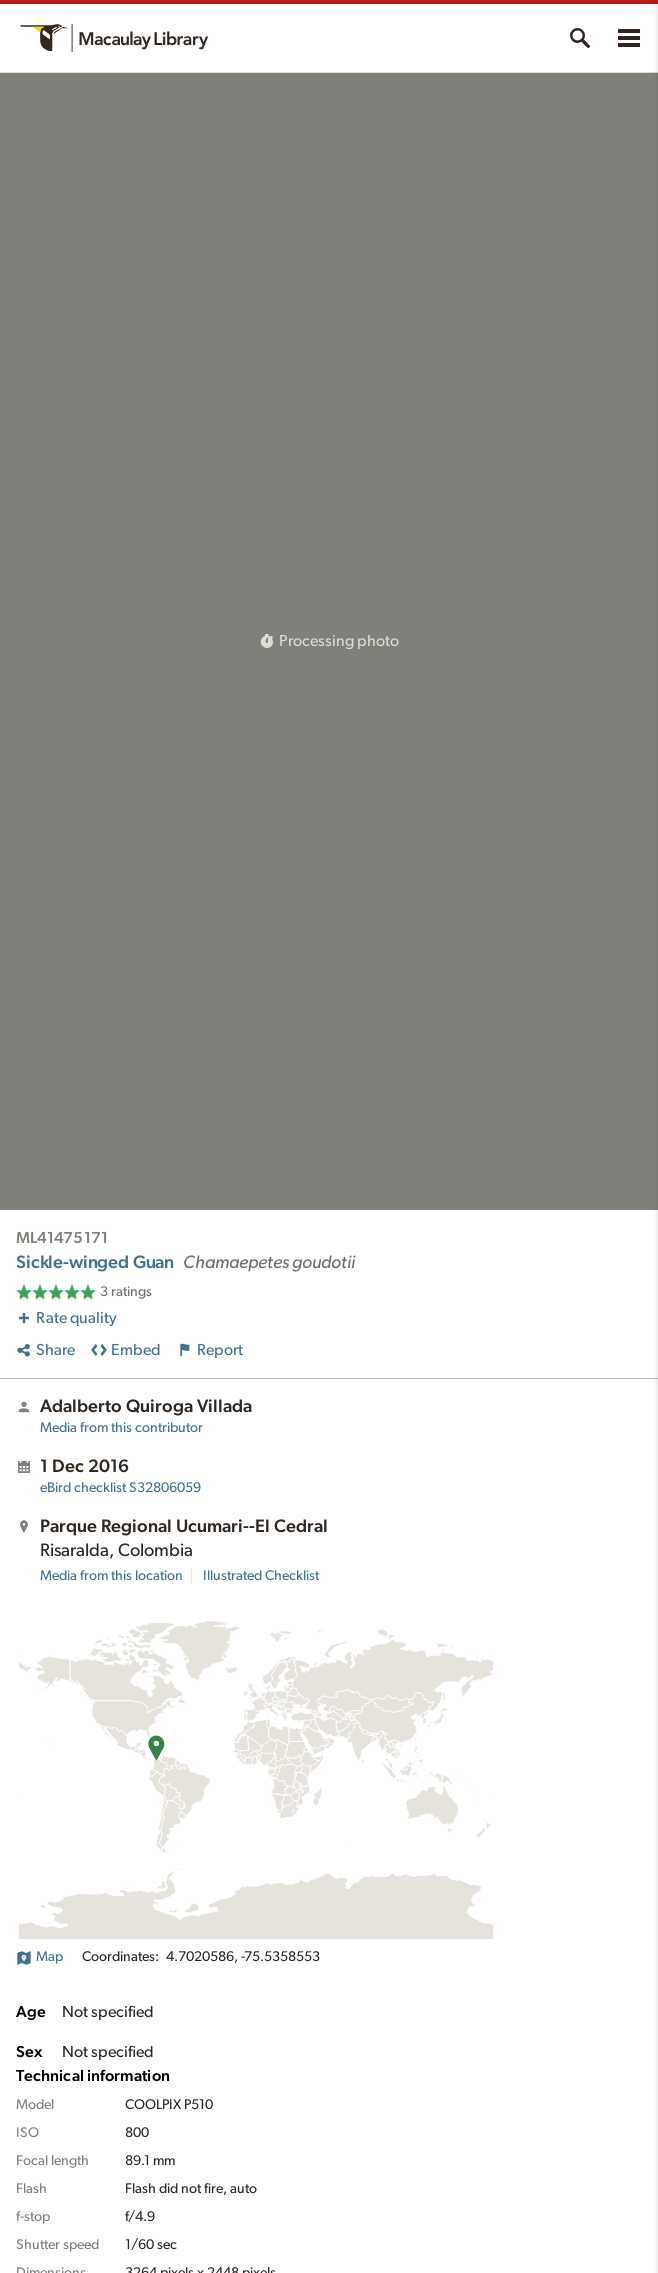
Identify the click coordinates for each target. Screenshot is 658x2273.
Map (39, 1957)
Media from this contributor (121, 1428)
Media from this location (111, 1576)
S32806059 (120, 1488)
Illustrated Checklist (261, 1576)
